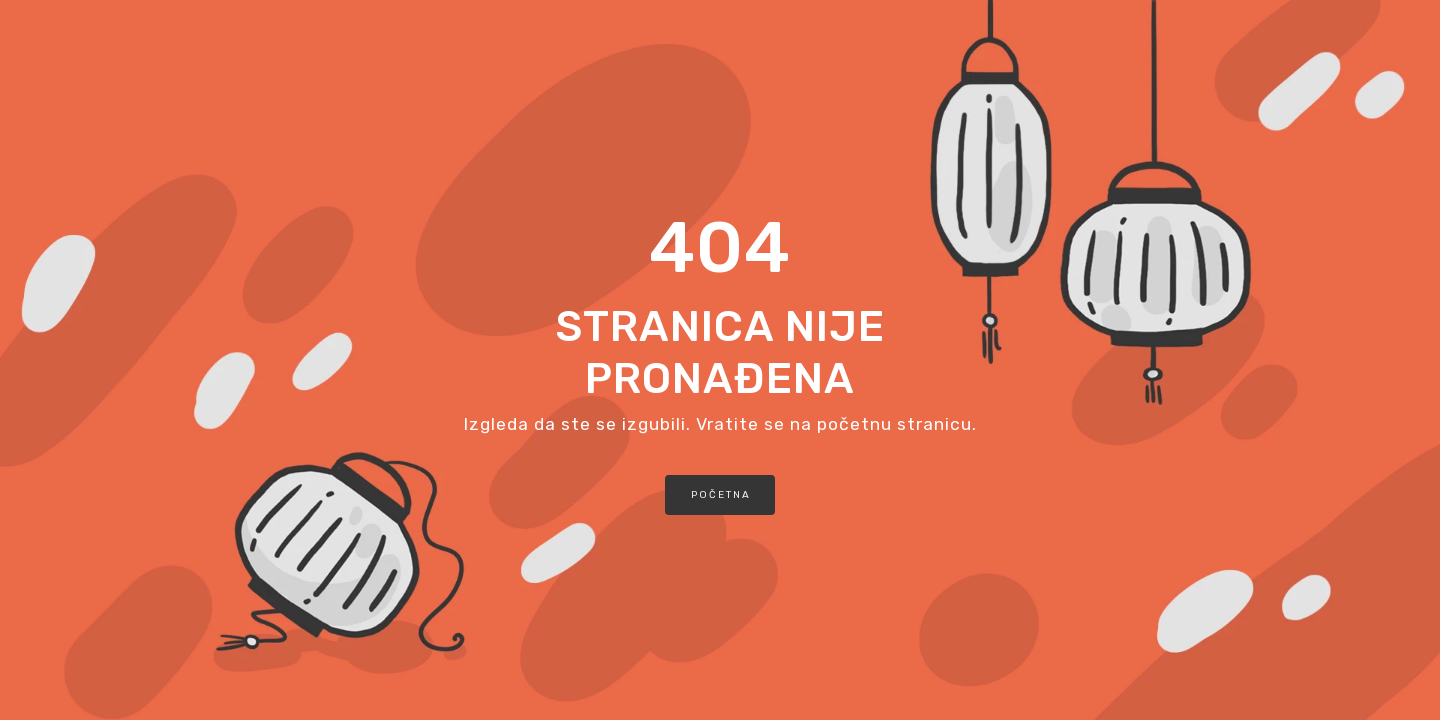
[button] (720, 495)
